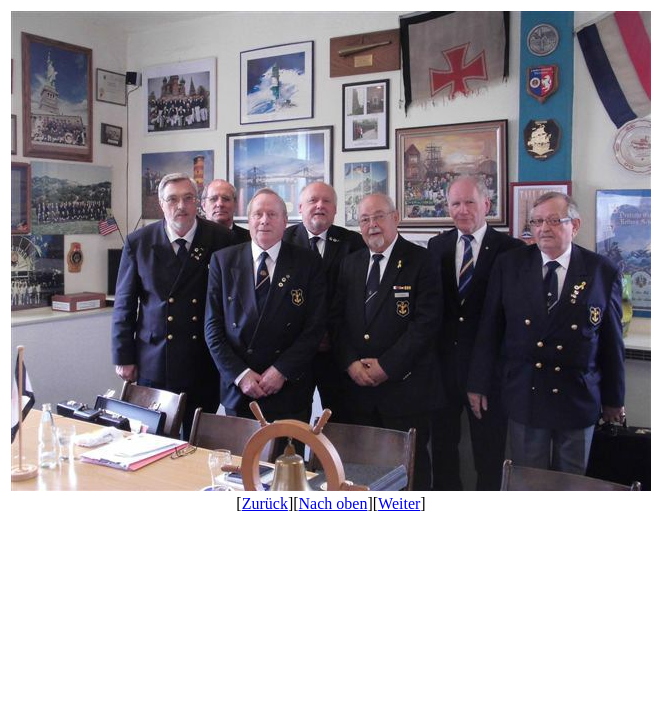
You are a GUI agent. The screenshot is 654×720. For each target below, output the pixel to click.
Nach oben (333, 503)
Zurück (265, 503)
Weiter (399, 503)
